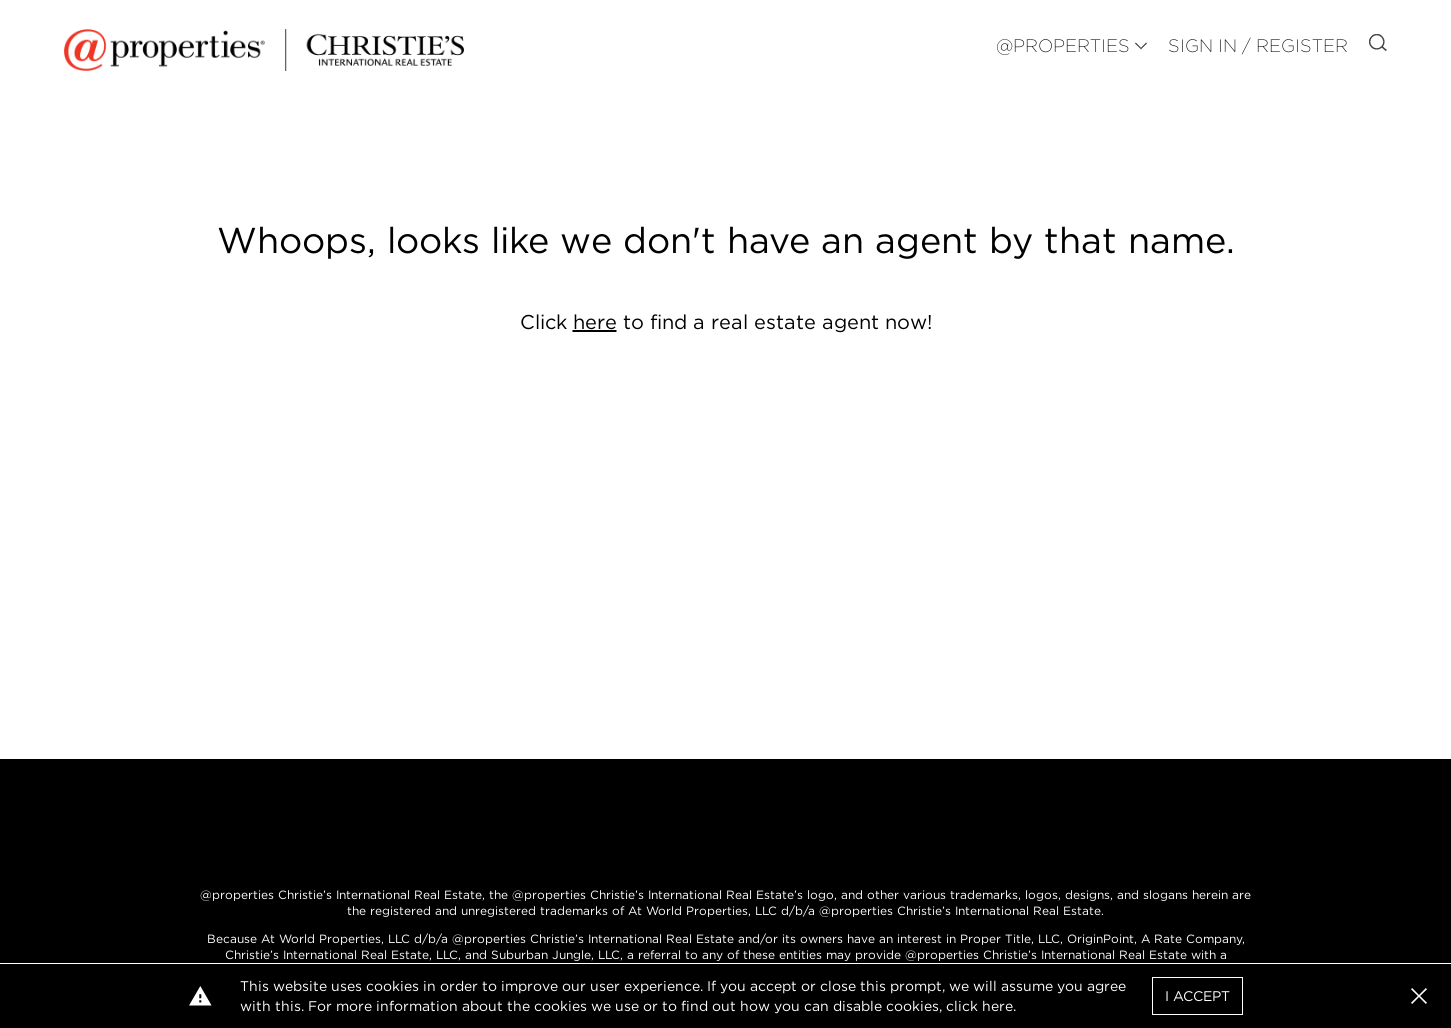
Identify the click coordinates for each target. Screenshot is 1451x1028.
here (595, 322)
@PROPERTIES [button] (1063, 45)
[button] (1419, 996)
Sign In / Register (1258, 45)
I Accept (1197, 996)
